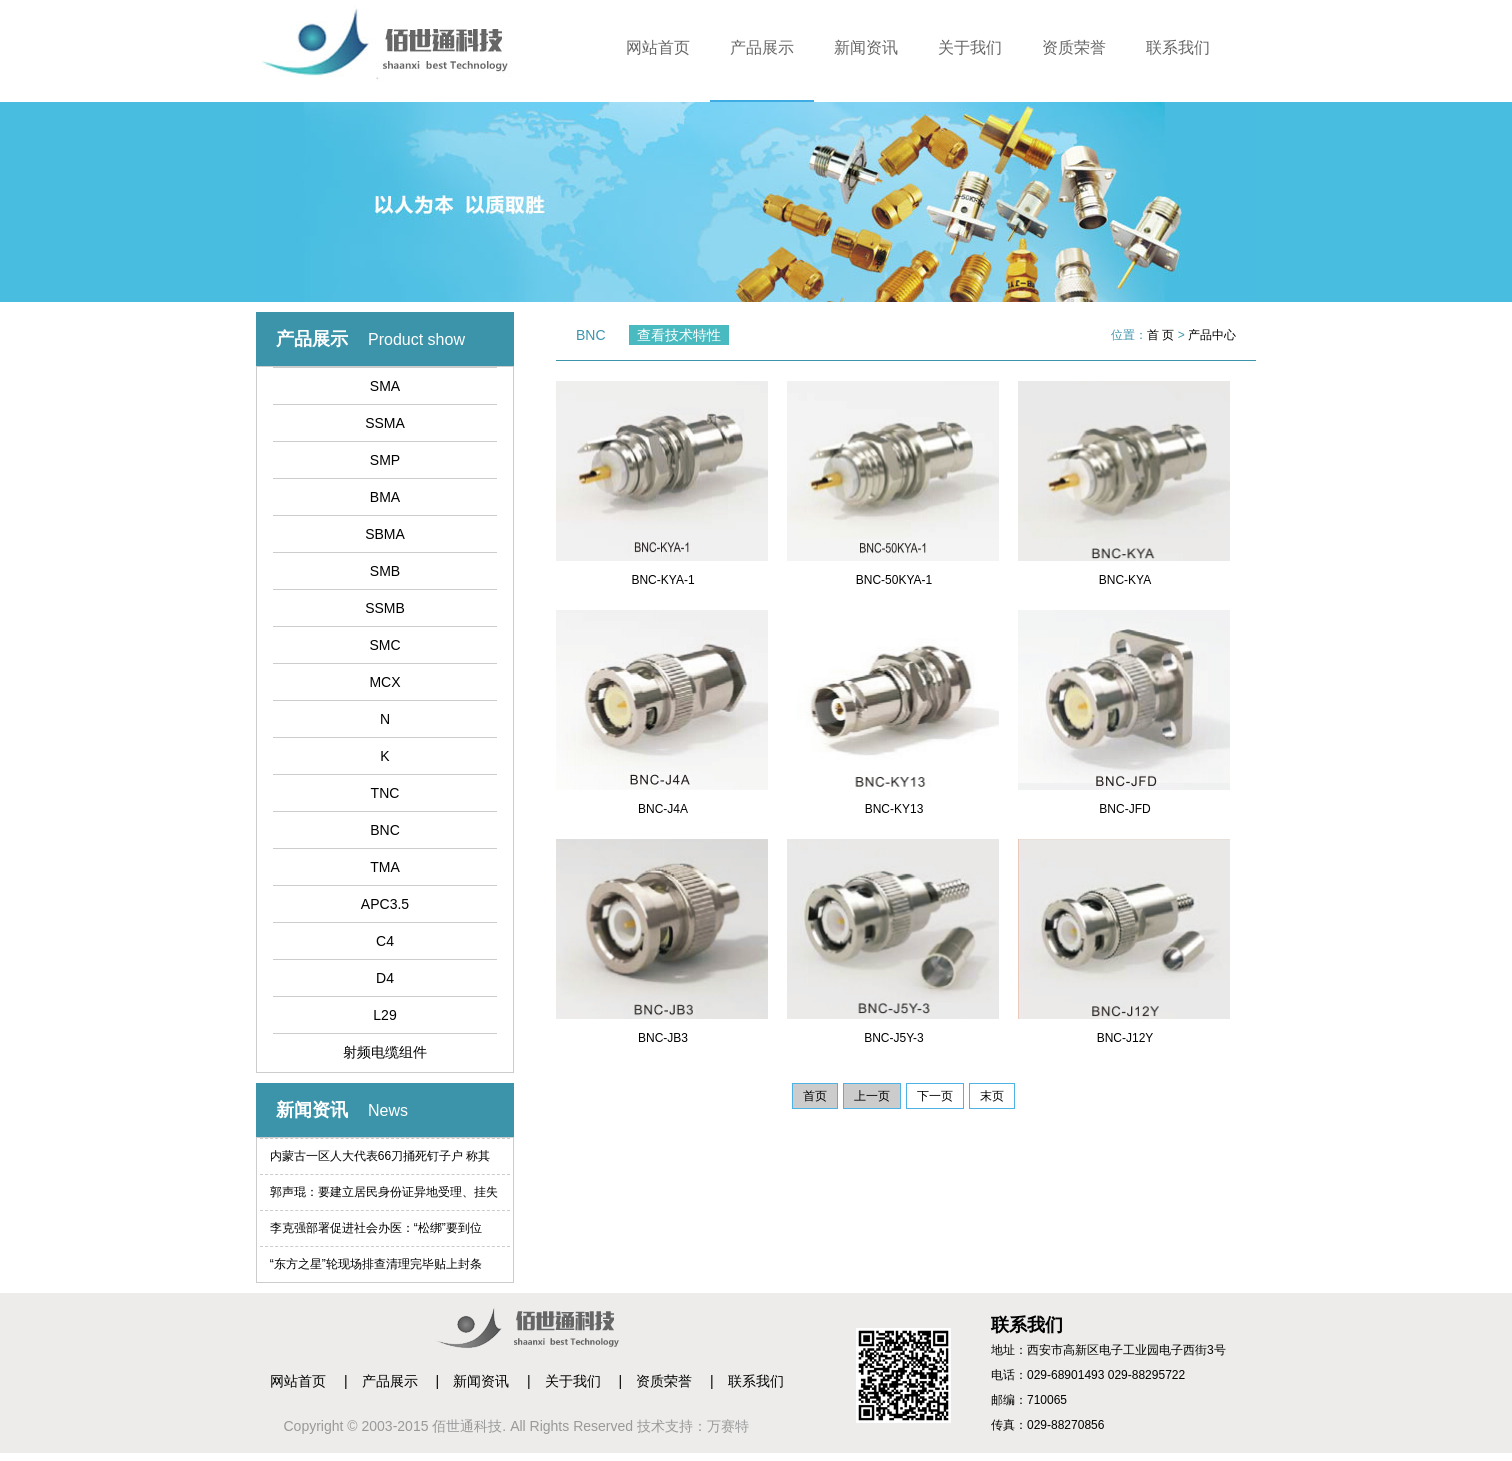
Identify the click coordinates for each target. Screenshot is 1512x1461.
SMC (384, 645)
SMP (385, 460)
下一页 (935, 1096)
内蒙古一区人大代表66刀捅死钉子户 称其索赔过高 (380, 1161)
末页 (992, 1096)
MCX (384, 682)
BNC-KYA (1125, 580)
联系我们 (1178, 47)
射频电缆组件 (385, 1052)
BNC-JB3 (663, 1038)
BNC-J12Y (1125, 1038)
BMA (385, 497)
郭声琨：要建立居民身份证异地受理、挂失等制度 (384, 1197)
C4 (385, 941)
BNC (385, 830)
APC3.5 (385, 904)
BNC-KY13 (894, 809)
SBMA (385, 534)
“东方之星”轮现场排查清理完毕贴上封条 (376, 1264)
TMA (385, 867)
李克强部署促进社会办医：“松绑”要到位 (376, 1228)
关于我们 (970, 47)
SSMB (385, 608)
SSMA (385, 423)
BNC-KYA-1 (662, 580)
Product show (416, 339)
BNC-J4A (663, 809)
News (388, 1110)
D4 (385, 978)
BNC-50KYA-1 (894, 580)
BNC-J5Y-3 (894, 1038)
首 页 (1160, 335)
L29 (384, 1015)
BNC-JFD (1124, 809)
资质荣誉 (1074, 47)
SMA (385, 386)
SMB (385, 571)
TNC (385, 793)
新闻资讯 (866, 47)
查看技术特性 (679, 335)
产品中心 (1212, 335)
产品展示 (762, 47)
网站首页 (658, 47)
